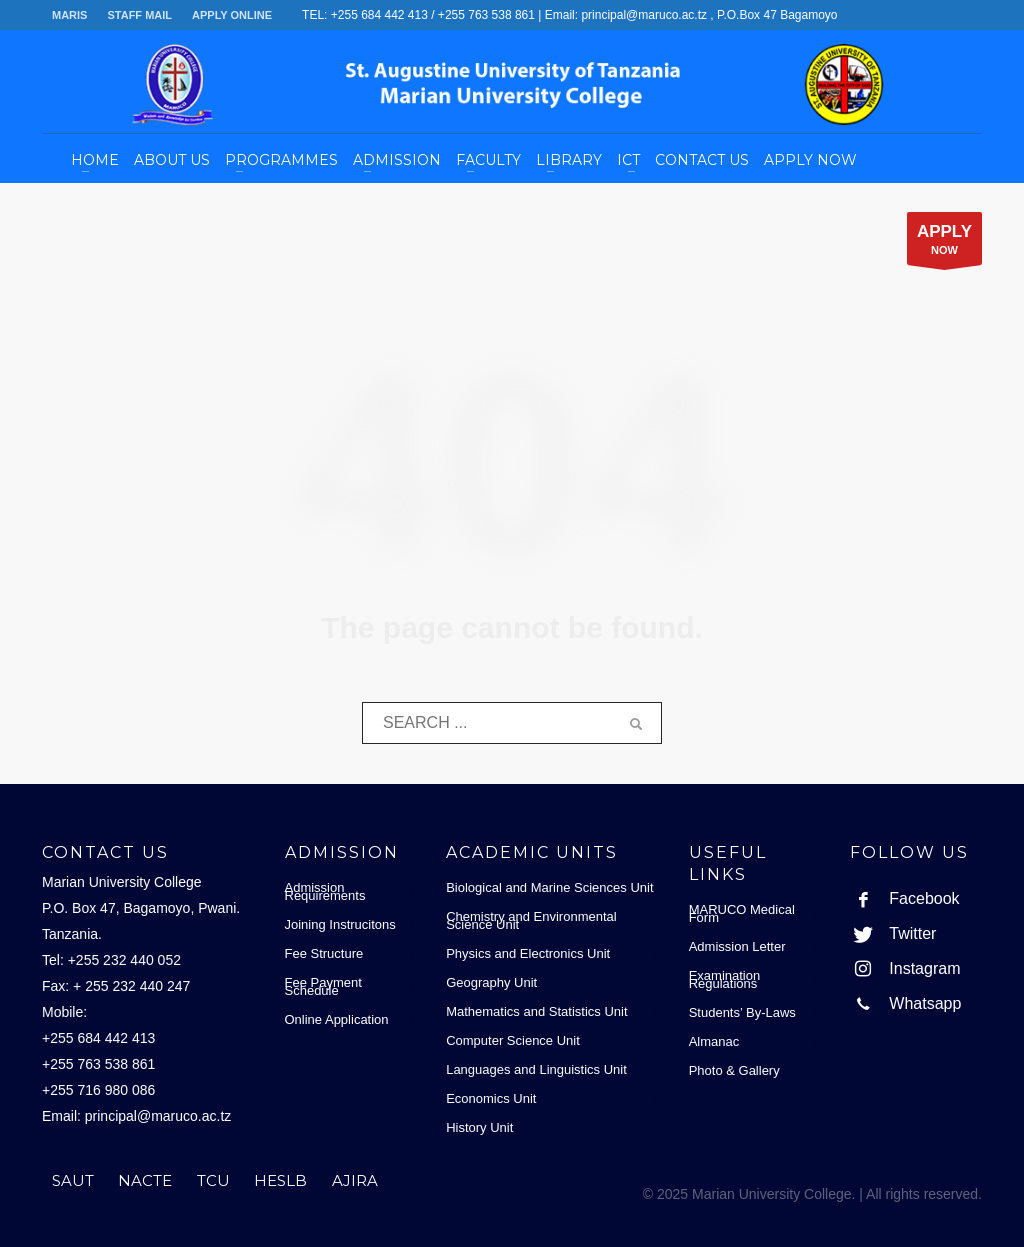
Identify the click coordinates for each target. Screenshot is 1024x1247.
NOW (944, 243)
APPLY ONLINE (232, 15)
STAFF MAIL (139, 15)
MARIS (69, 15)
